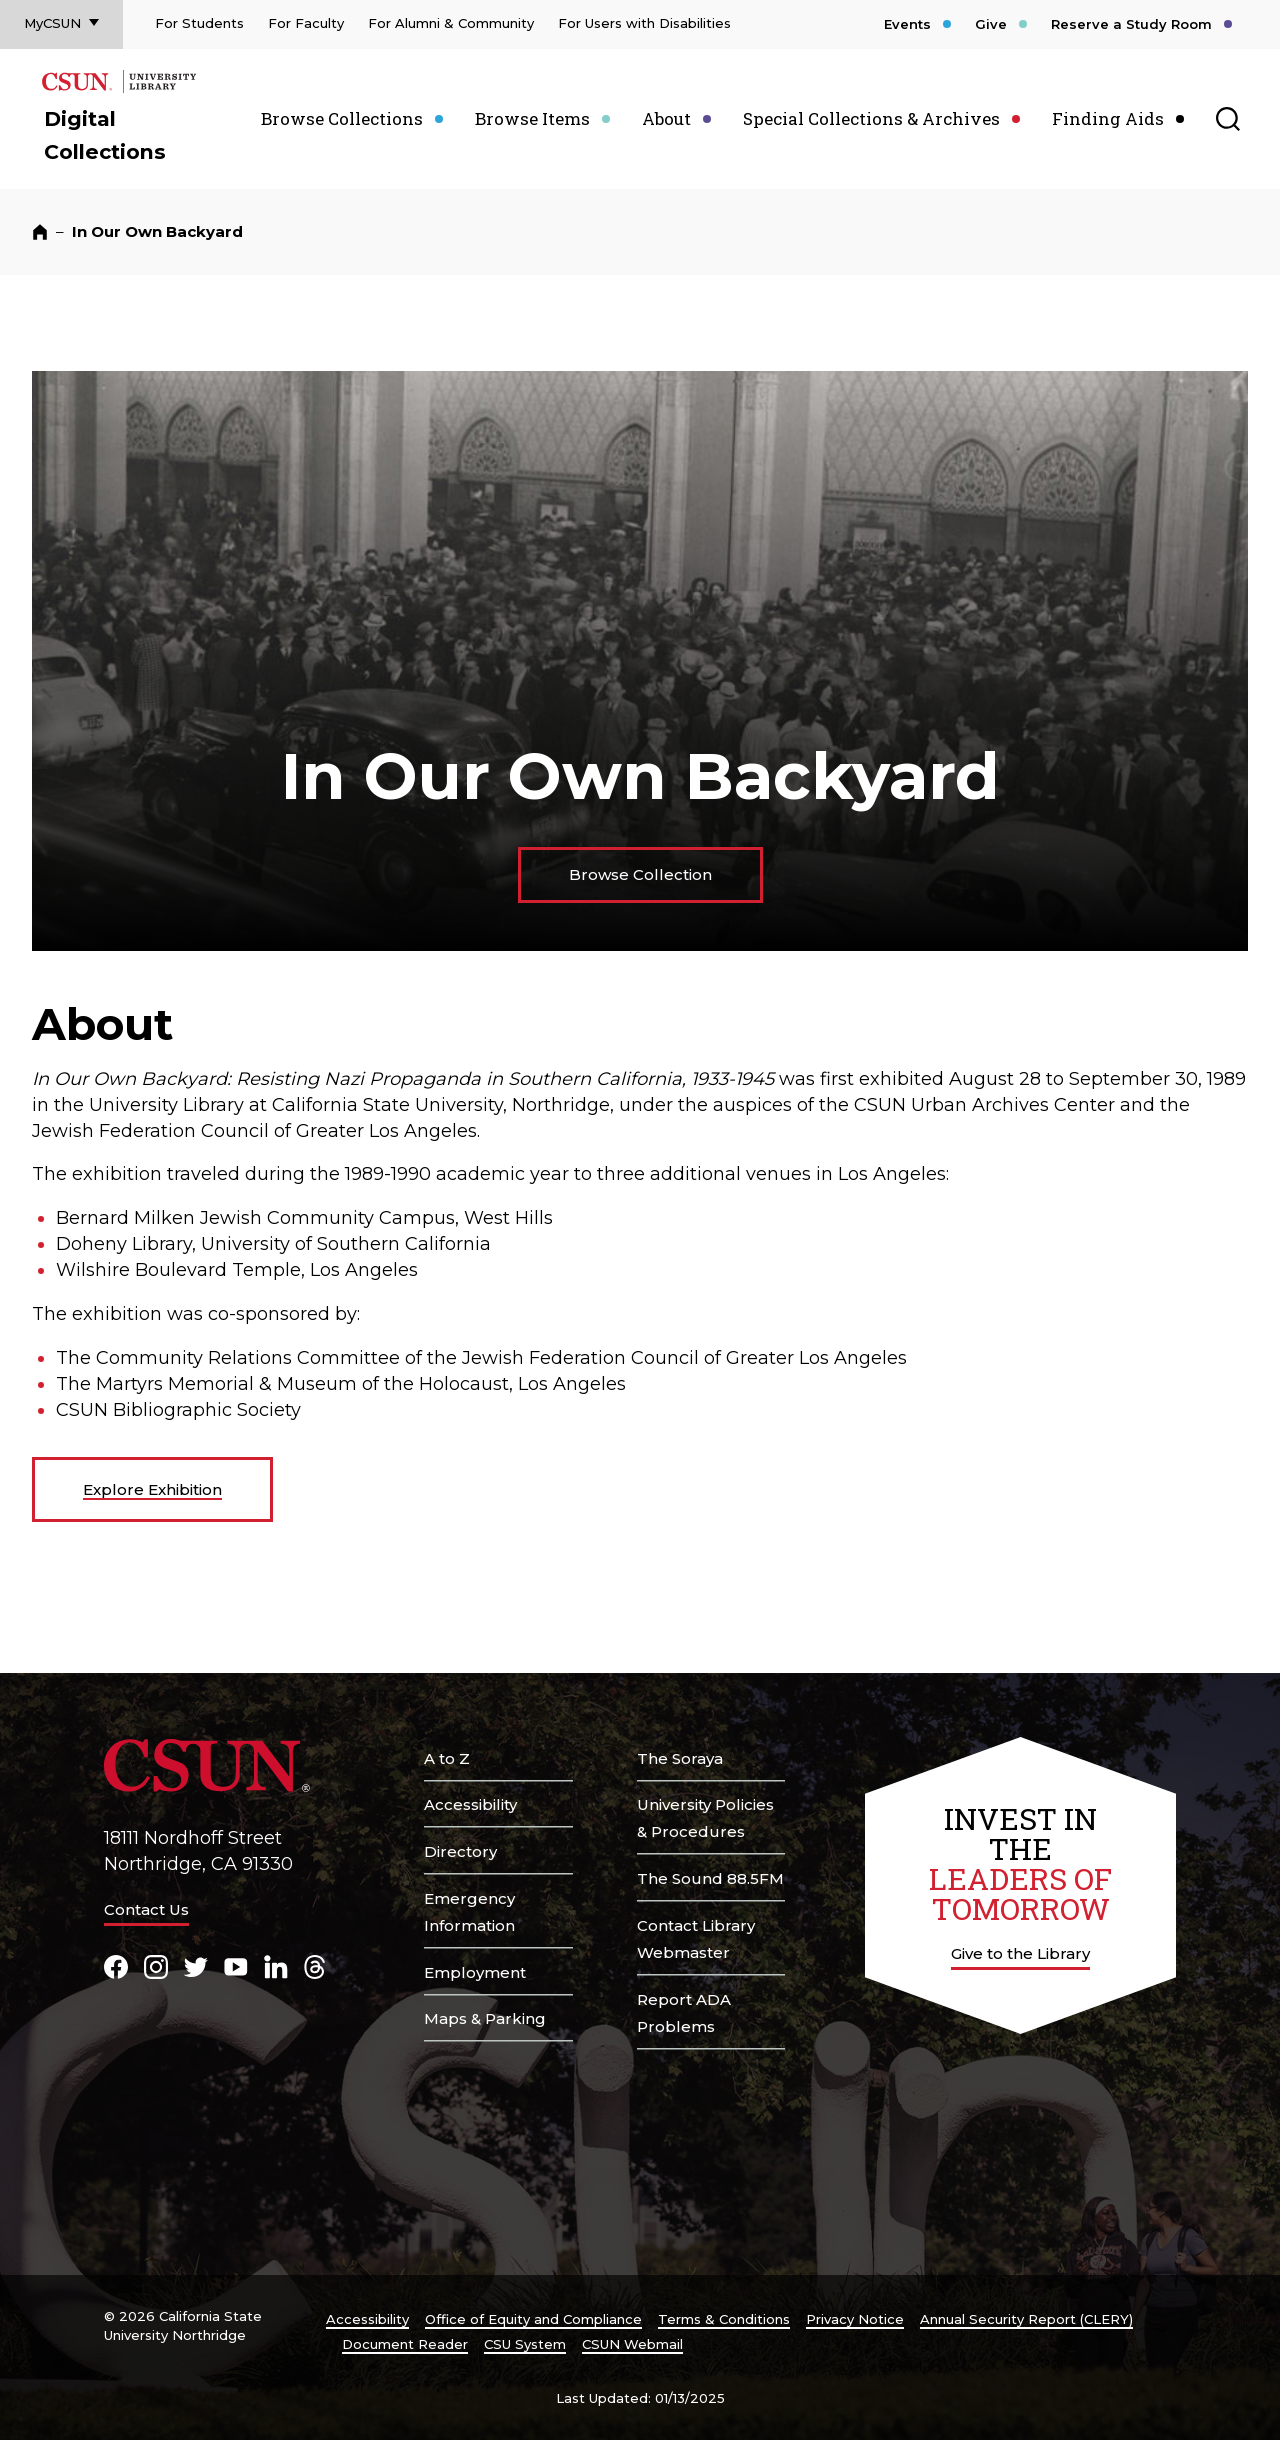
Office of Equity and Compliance (533, 2319)
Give (991, 24)
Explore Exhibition (152, 1489)
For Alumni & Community (451, 23)
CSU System (525, 2344)
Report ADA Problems (684, 2013)
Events (907, 24)
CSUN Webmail (632, 2344)
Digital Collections (105, 134)
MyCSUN (52, 23)
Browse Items (532, 118)
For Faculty (306, 23)
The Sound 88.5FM (710, 1878)
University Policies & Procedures (705, 1818)
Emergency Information (469, 1912)
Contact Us (146, 1909)
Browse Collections (342, 118)
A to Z (447, 1758)
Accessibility (470, 1804)
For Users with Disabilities (644, 23)
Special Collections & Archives (871, 118)
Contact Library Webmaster (696, 1939)
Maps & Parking (485, 2018)
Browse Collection (640, 874)
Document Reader (405, 2344)
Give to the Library (1020, 1953)
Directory (460, 1851)
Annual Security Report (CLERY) (1026, 2319)
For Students (199, 23)
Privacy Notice (855, 2319)
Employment (475, 1972)
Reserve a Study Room (1131, 24)
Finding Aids (1108, 118)
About (666, 118)
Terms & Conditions (724, 2319)
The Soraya (680, 1758)
